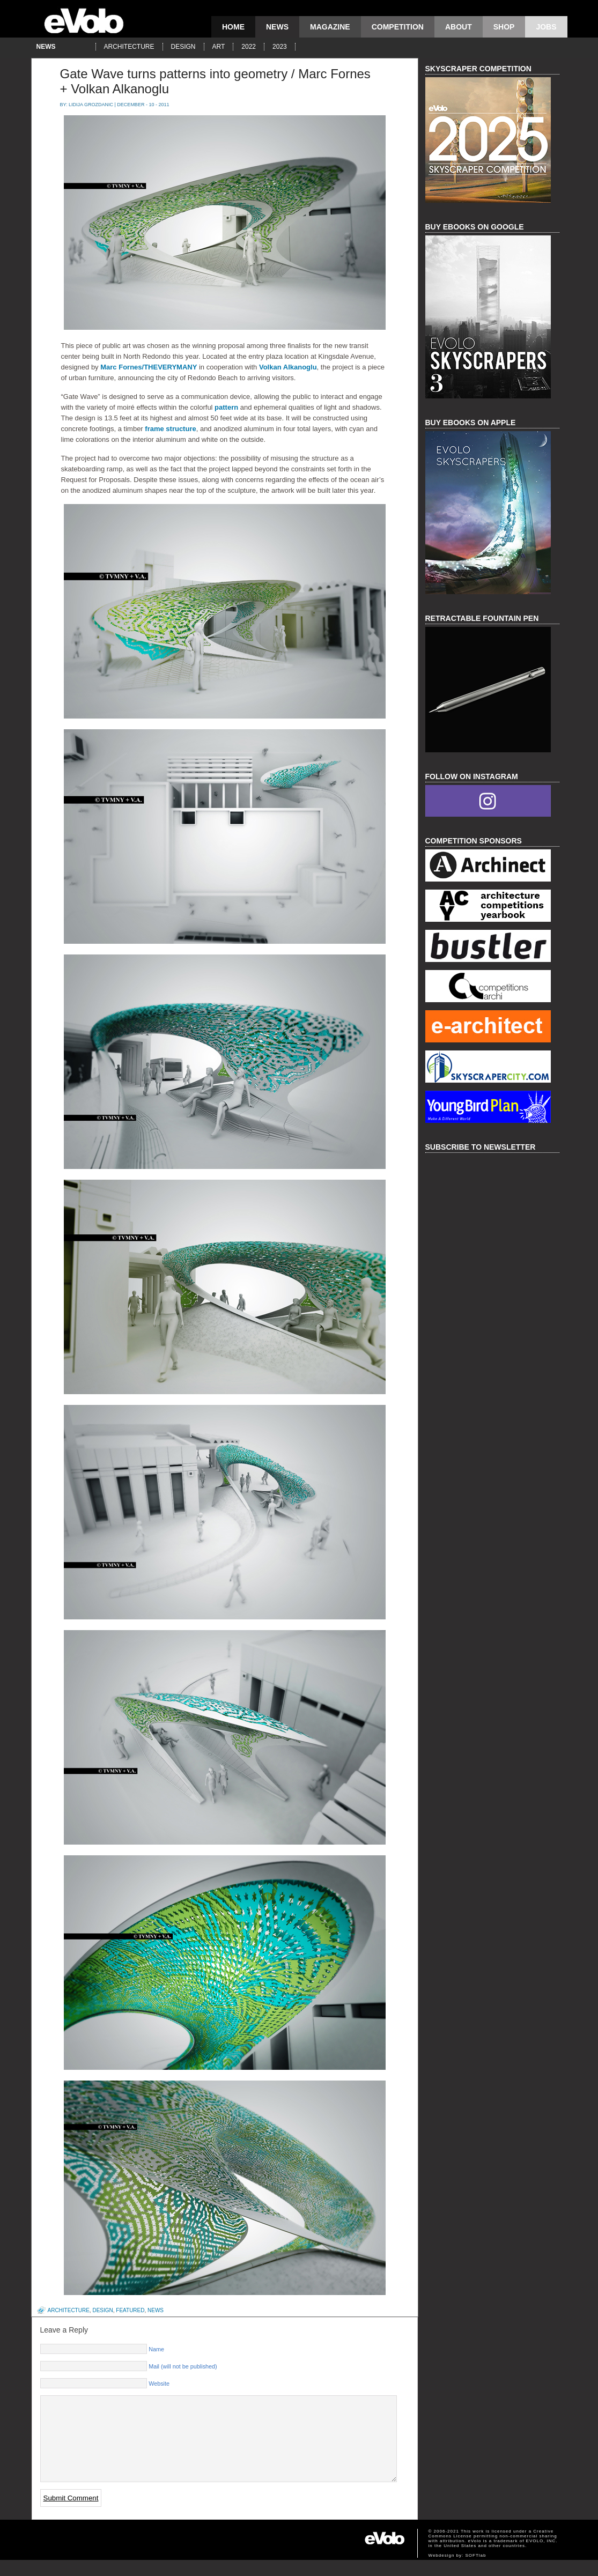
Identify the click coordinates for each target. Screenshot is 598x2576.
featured (130, 2310)
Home (233, 27)
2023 (279, 46)
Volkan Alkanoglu (288, 367)
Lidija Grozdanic (91, 104)
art (218, 46)
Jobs (546, 27)
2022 (248, 46)
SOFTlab (476, 2571)
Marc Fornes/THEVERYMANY (148, 367)
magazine (330, 27)
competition (398, 27)
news (277, 27)
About (458, 27)
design (183, 46)
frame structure (170, 429)
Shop (504, 27)
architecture (129, 46)
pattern (226, 407)
